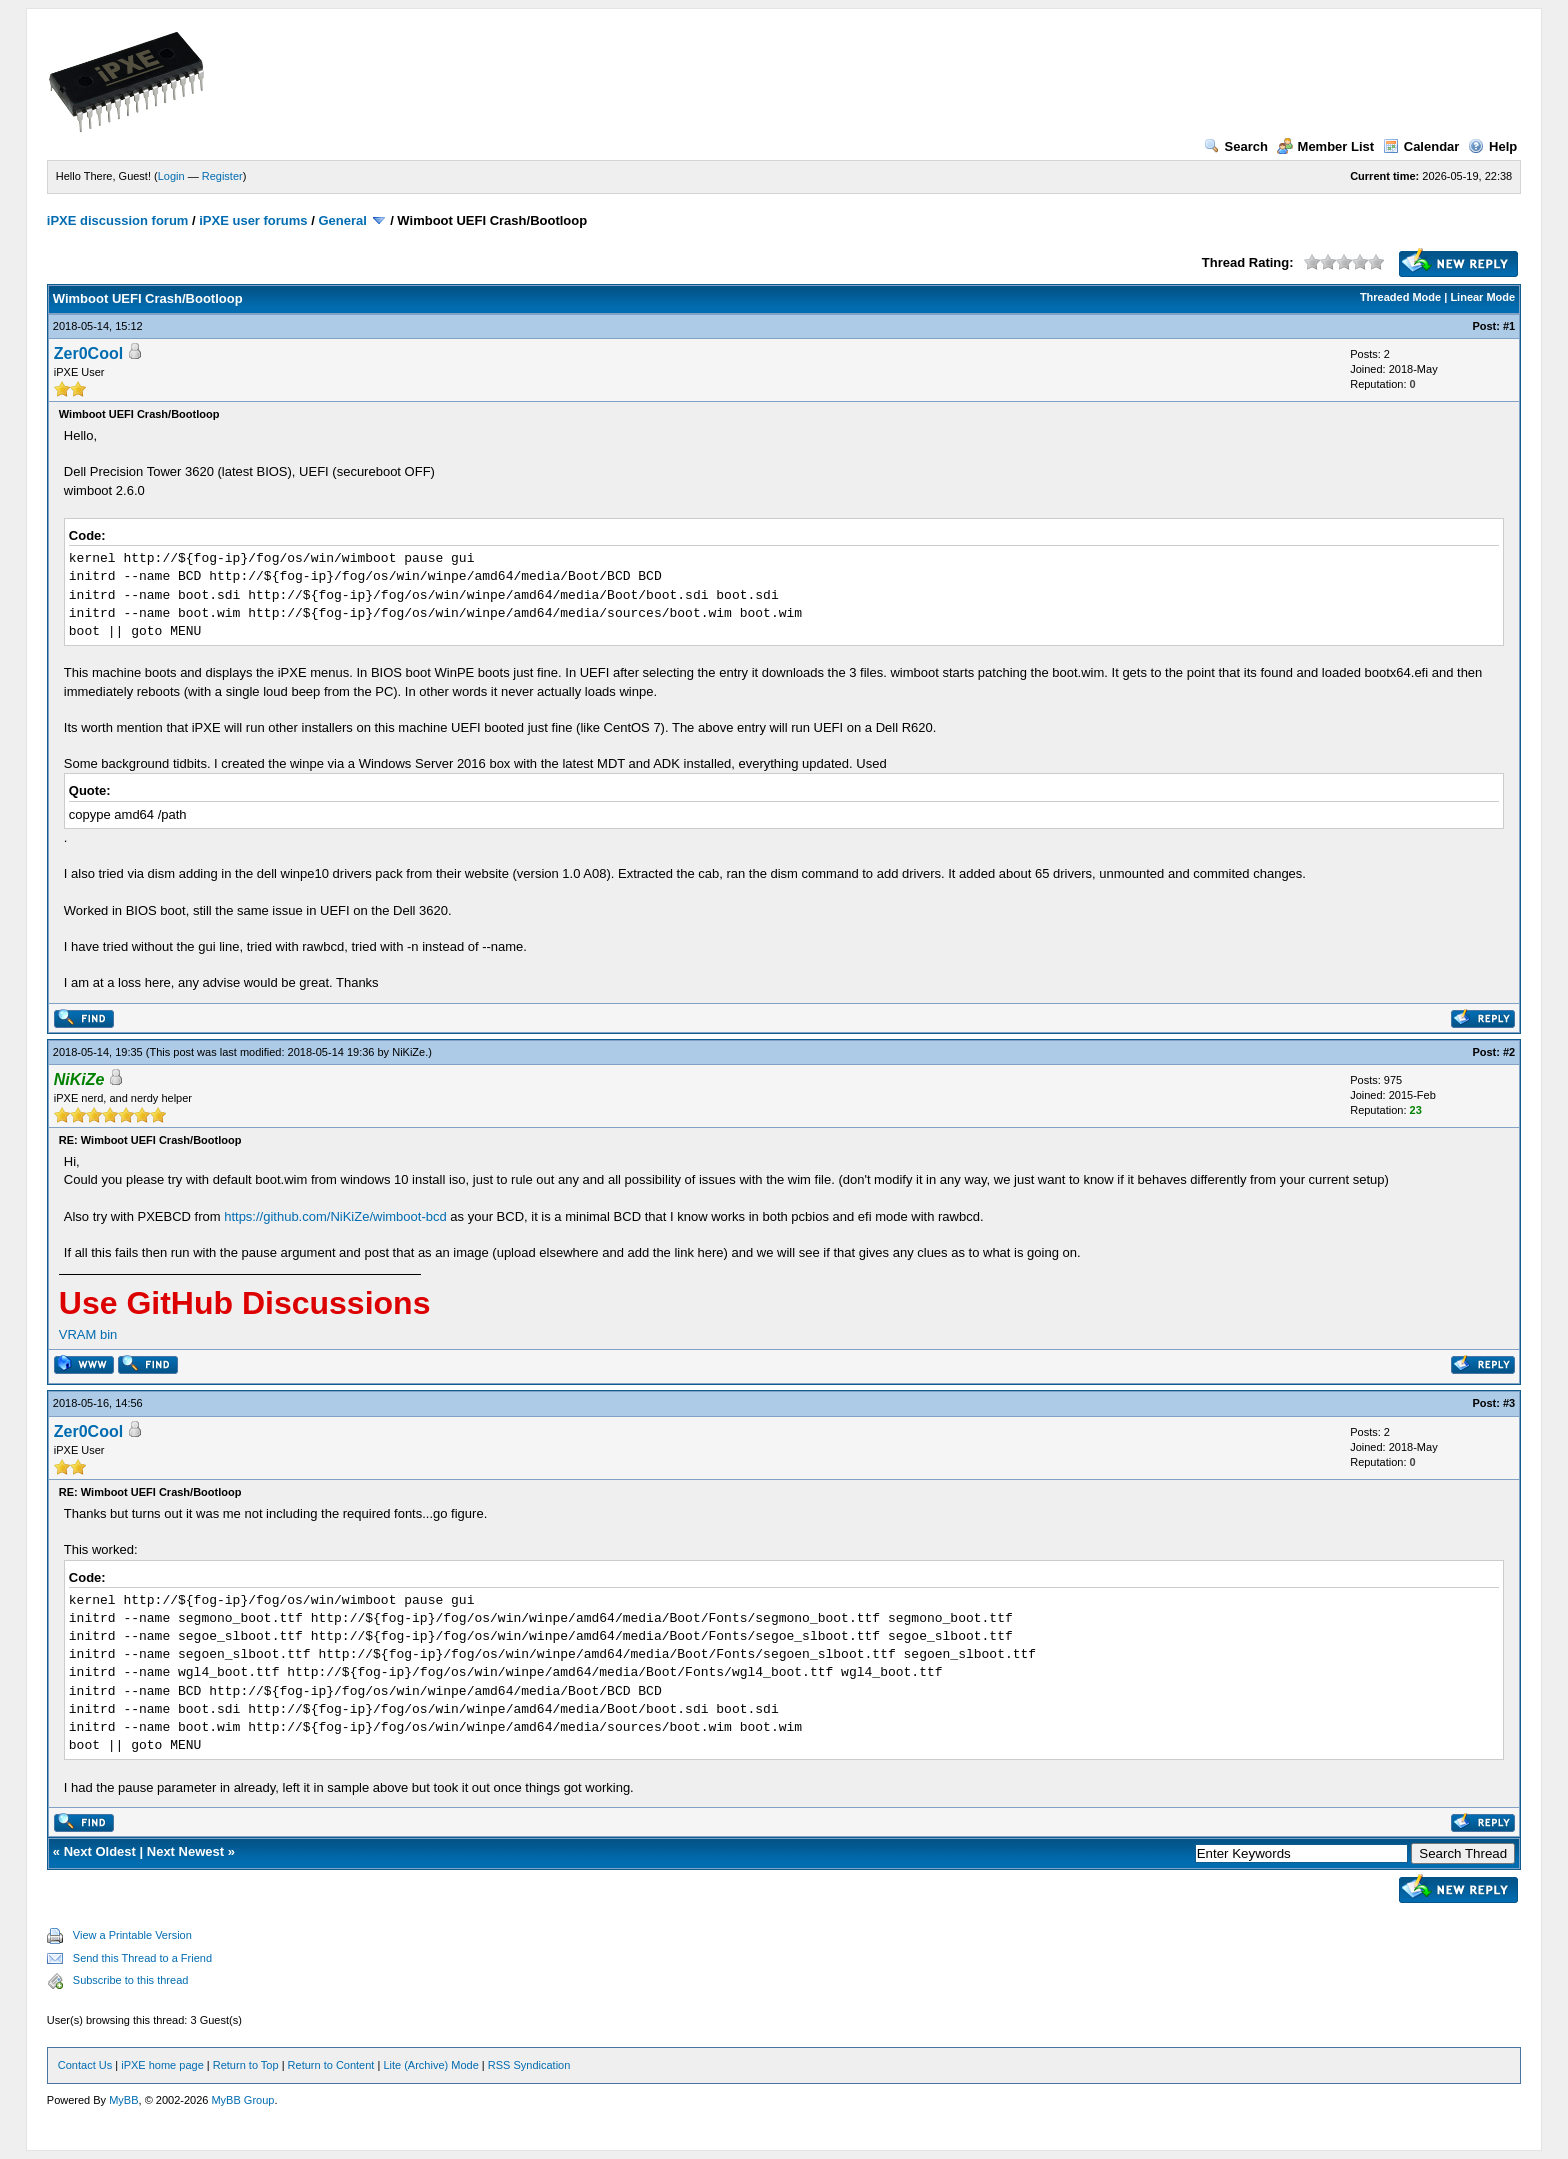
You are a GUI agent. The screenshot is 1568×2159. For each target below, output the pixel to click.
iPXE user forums (253, 220)
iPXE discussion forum (118, 220)
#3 (1509, 1403)
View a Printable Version (132, 1935)
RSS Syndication (529, 2065)
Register (222, 176)
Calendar (1421, 146)
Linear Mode (1482, 297)
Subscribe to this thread (131, 1980)
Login (171, 176)
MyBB (123, 2100)
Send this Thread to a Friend (142, 1958)
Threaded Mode (1400, 297)
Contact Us (85, 2065)
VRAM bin (88, 1334)
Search (1236, 146)
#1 (1509, 326)
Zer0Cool (88, 353)
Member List (1326, 146)
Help (1492, 146)
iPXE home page (162, 2065)
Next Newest (185, 1851)
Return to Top (246, 2065)
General (342, 220)
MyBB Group (242, 2100)
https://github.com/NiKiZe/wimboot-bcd (335, 1216)
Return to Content (331, 2065)
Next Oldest (100, 1851)
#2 (1509, 1052)
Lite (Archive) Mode (430, 2065)
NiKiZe (408, 1052)
